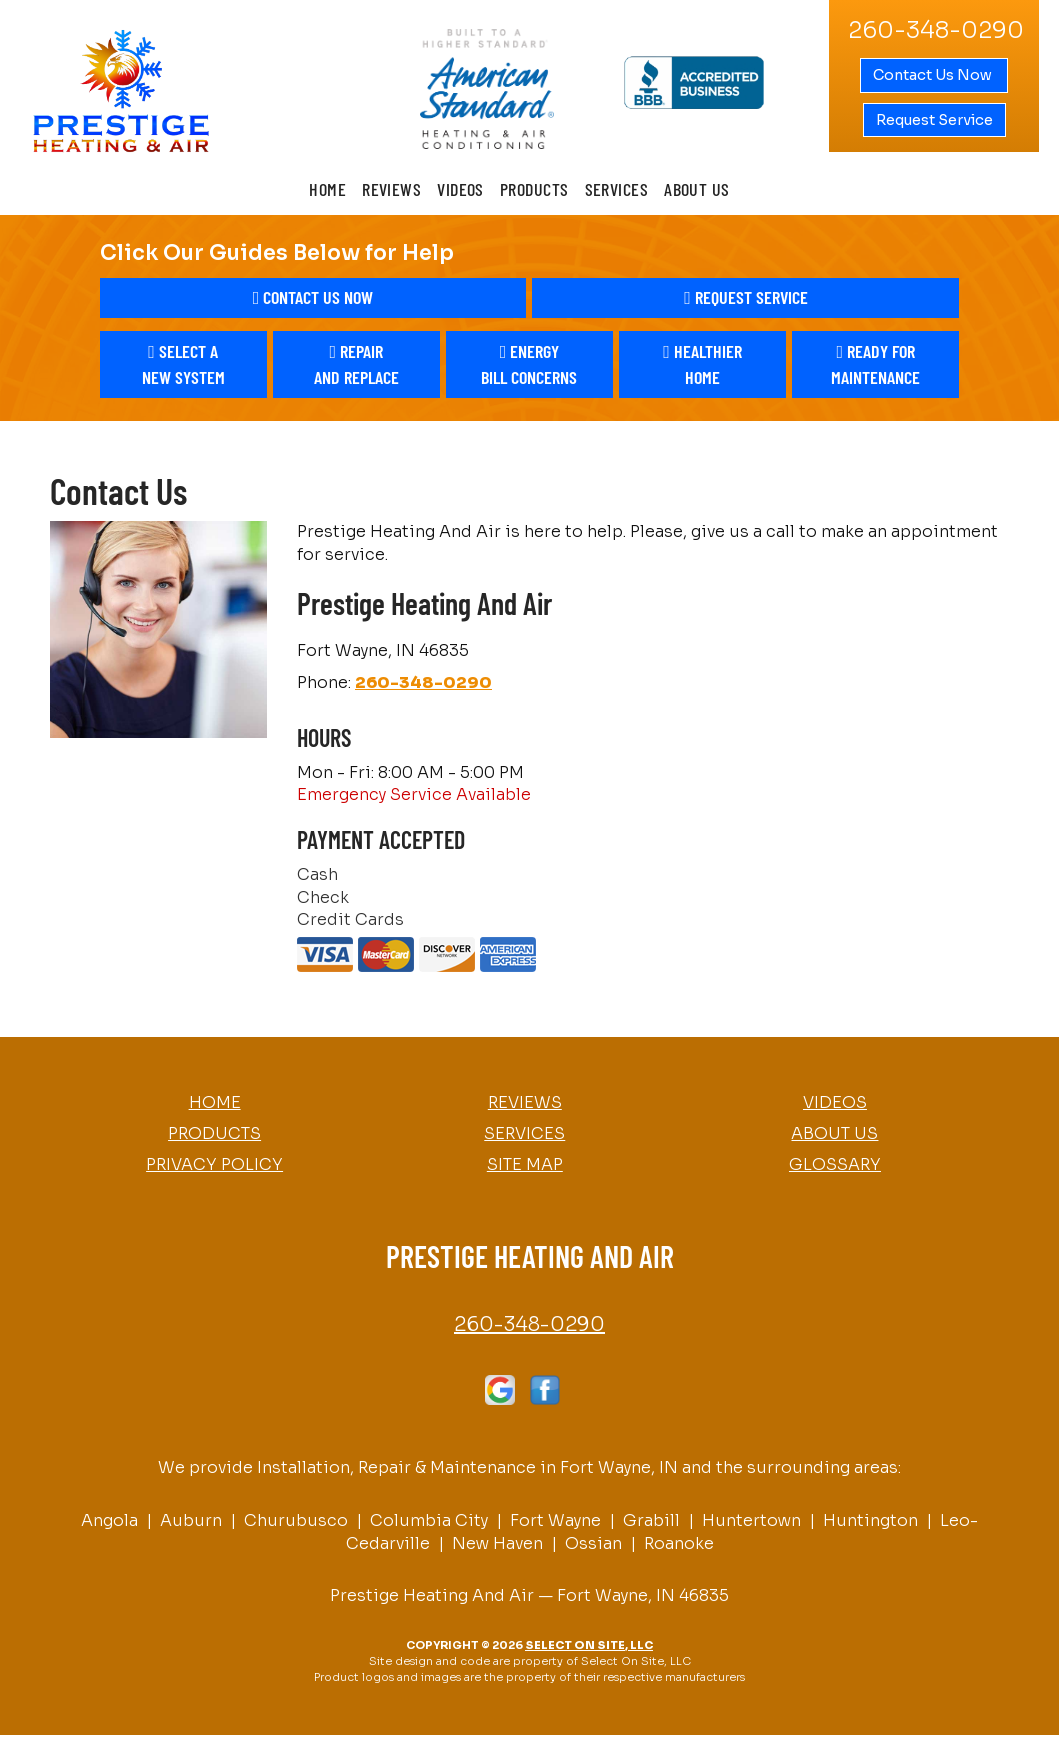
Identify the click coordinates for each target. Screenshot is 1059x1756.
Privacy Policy (214, 1164)
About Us (697, 189)
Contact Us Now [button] (934, 75)
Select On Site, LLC (589, 1645)
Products (534, 189)
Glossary (835, 1164)
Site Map (525, 1164)
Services (617, 189)
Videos (460, 189)
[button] (313, 298)
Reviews (391, 189)
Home (327, 189)
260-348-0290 (423, 682)
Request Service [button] (934, 120)
